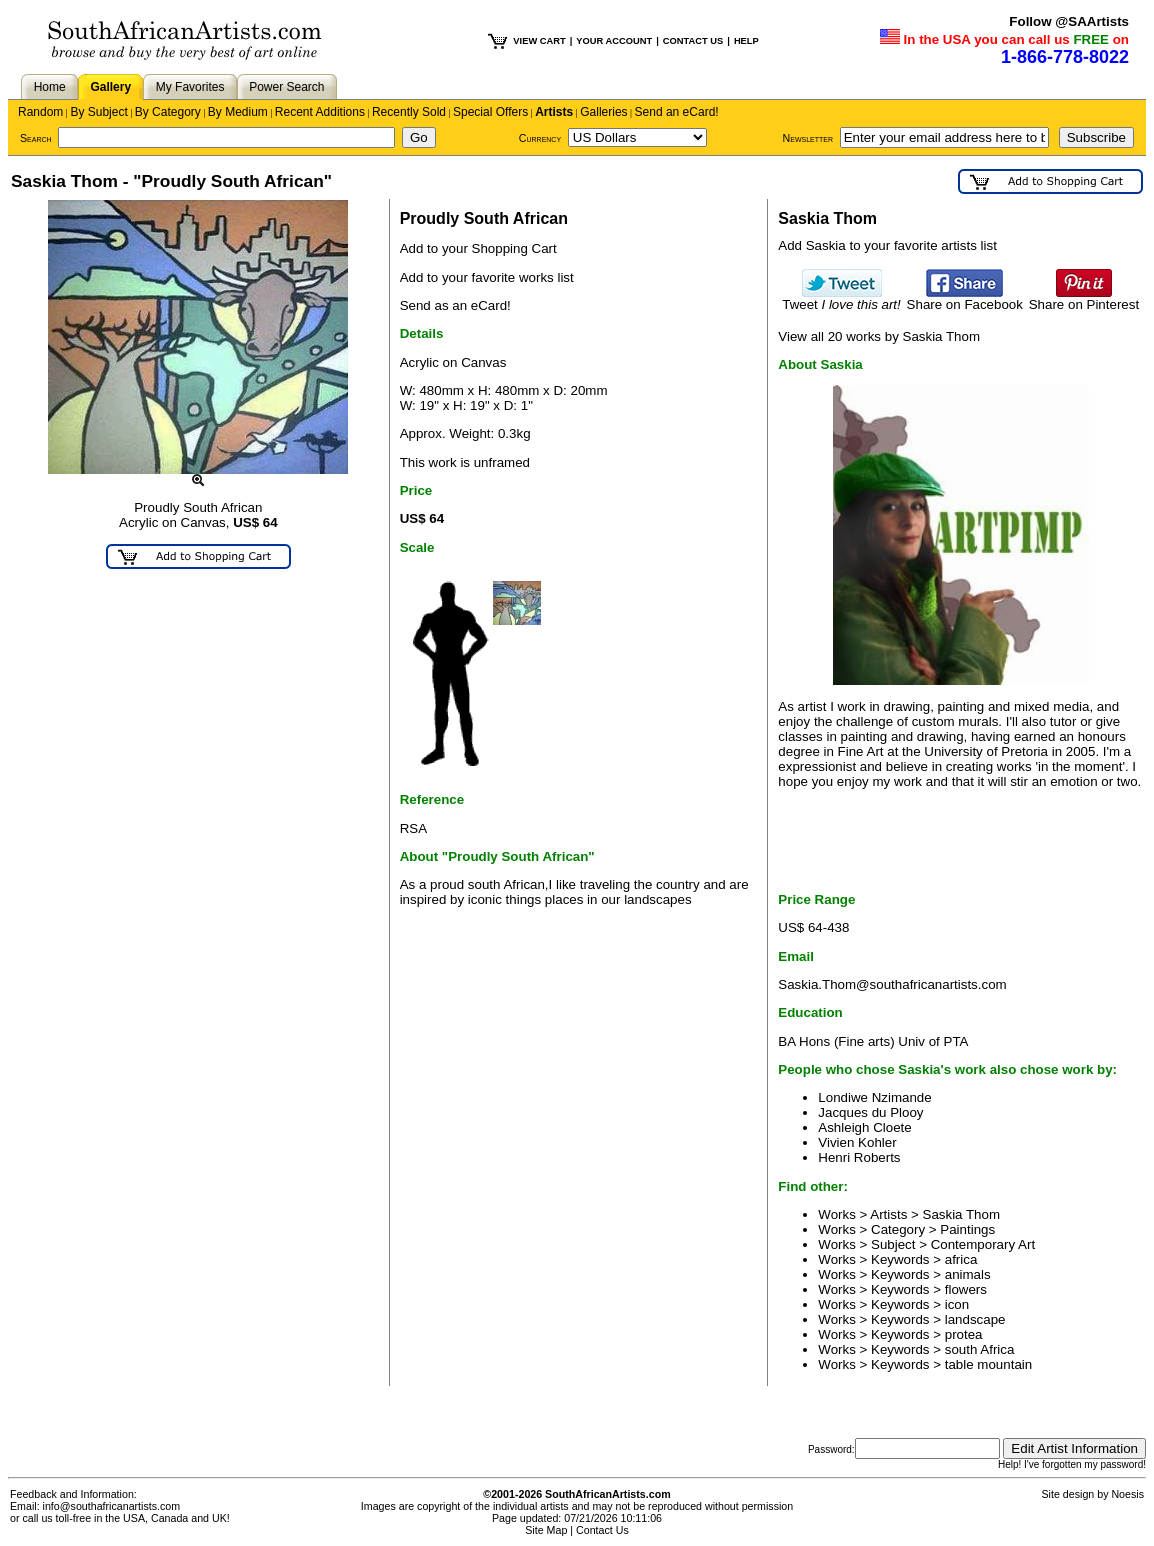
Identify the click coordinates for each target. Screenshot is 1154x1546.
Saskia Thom (962, 1214)
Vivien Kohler (857, 1142)
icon (957, 1304)
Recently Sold (409, 112)
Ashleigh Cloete (864, 1127)
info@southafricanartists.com (112, 1506)
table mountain (988, 1364)
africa (961, 1259)
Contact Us (602, 1530)
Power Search (286, 87)
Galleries (603, 112)
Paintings (967, 1229)
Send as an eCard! (455, 305)
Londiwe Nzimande (874, 1097)
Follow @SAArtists (1069, 21)
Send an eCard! (677, 112)
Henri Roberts (859, 1157)
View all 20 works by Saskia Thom (879, 336)
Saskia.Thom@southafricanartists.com (892, 984)
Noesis (1127, 1494)
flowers (966, 1289)
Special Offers (490, 112)
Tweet (841, 298)
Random (40, 112)
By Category (168, 112)
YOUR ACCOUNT (614, 41)
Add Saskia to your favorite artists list (887, 245)
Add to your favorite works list (487, 277)
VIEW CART (539, 41)
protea (964, 1334)
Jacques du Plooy (870, 1112)
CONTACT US (693, 41)
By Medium (238, 112)
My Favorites (190, 87)
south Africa (980, 1349)
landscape (975, 1319)
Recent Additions (320, 112)
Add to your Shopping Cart (478, 248)
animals (968, 1274)
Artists (554, 112)
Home (50, 87)
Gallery (110, 87)
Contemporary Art (983, 1244)
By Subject (98, 112)
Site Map (546, 1530)
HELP (746, 41)
